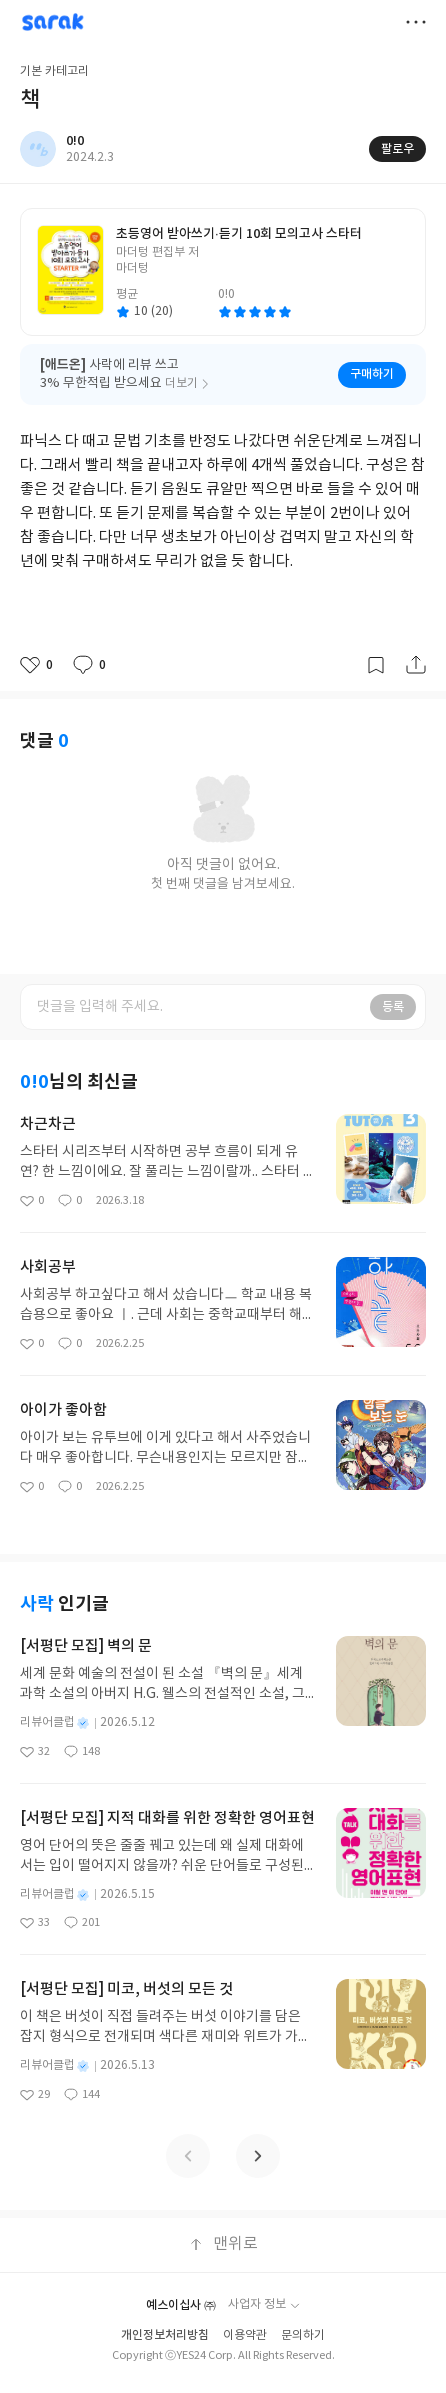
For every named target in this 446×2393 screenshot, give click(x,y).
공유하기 (416, 665)
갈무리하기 (376, 665)
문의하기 (303, 2335)
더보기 (416, 22)
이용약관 (245, 2335)
